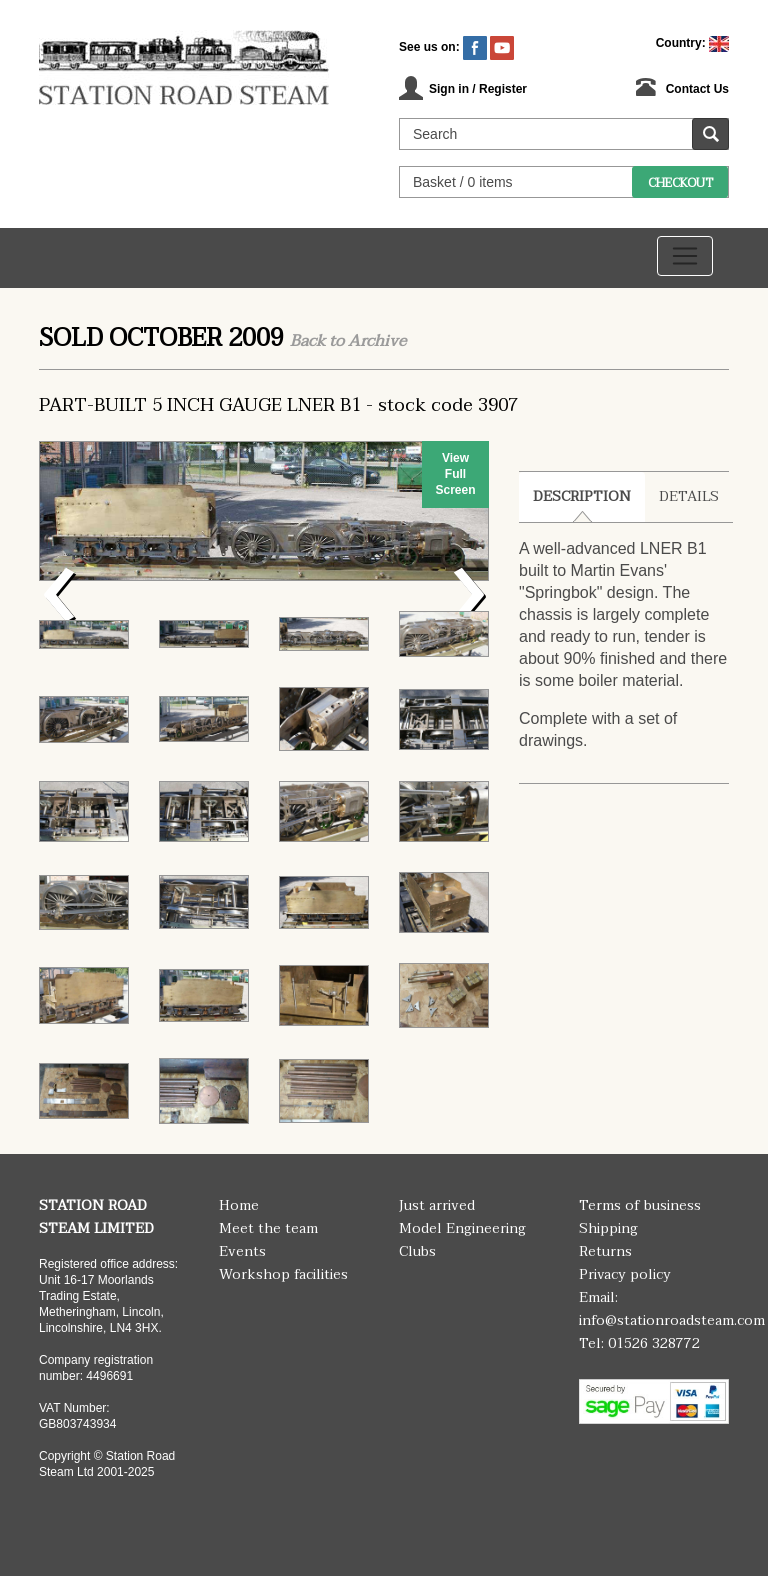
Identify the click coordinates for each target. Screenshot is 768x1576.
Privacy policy (625, 1274)
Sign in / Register (478, 89)
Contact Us (697, 89)
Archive (377, 341)
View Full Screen (455, 474)
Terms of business (640, 1205)
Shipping (608, 1228)
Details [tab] (689, 496)
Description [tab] (582, 496)
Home (239, 1205)
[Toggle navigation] (685, 256)
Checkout (680, 183)
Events (242, 1251)
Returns (605, 1251)
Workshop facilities (283, 1274)
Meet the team (268, 1228)
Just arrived (437, 1205)
